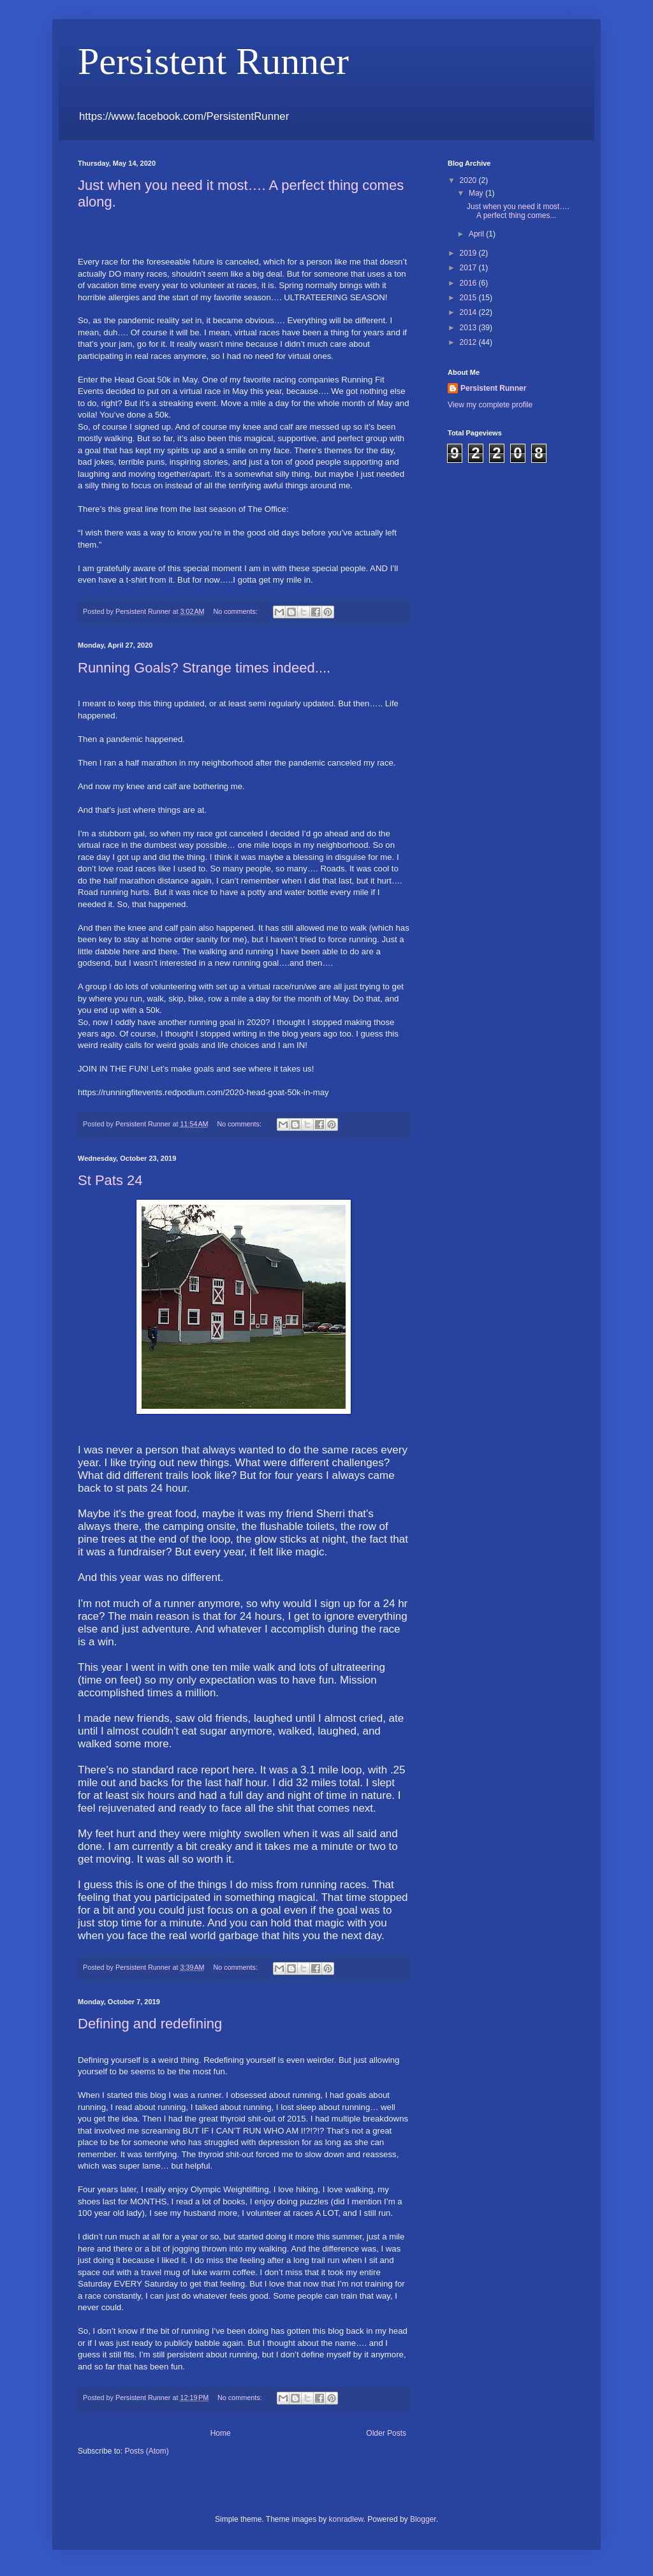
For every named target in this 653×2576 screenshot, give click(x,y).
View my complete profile (490, 404)
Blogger (423, 2519)
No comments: (236, 611)
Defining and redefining (150, 2024)
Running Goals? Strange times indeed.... (204, 668)
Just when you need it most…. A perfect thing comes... (518, 211)
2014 (469, 312)
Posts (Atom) (146, 2451)
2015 (469, 297)
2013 (469, 327)
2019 (469, 253)
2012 (469, 342)
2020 (469, 180)
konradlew (346, 2519)
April (477, 233)
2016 (469, 283)
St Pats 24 (110, 1180)
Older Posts (386, 2433)
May (477, 193)
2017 (469, 267)
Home (220, 2433)
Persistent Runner (493, 388)
